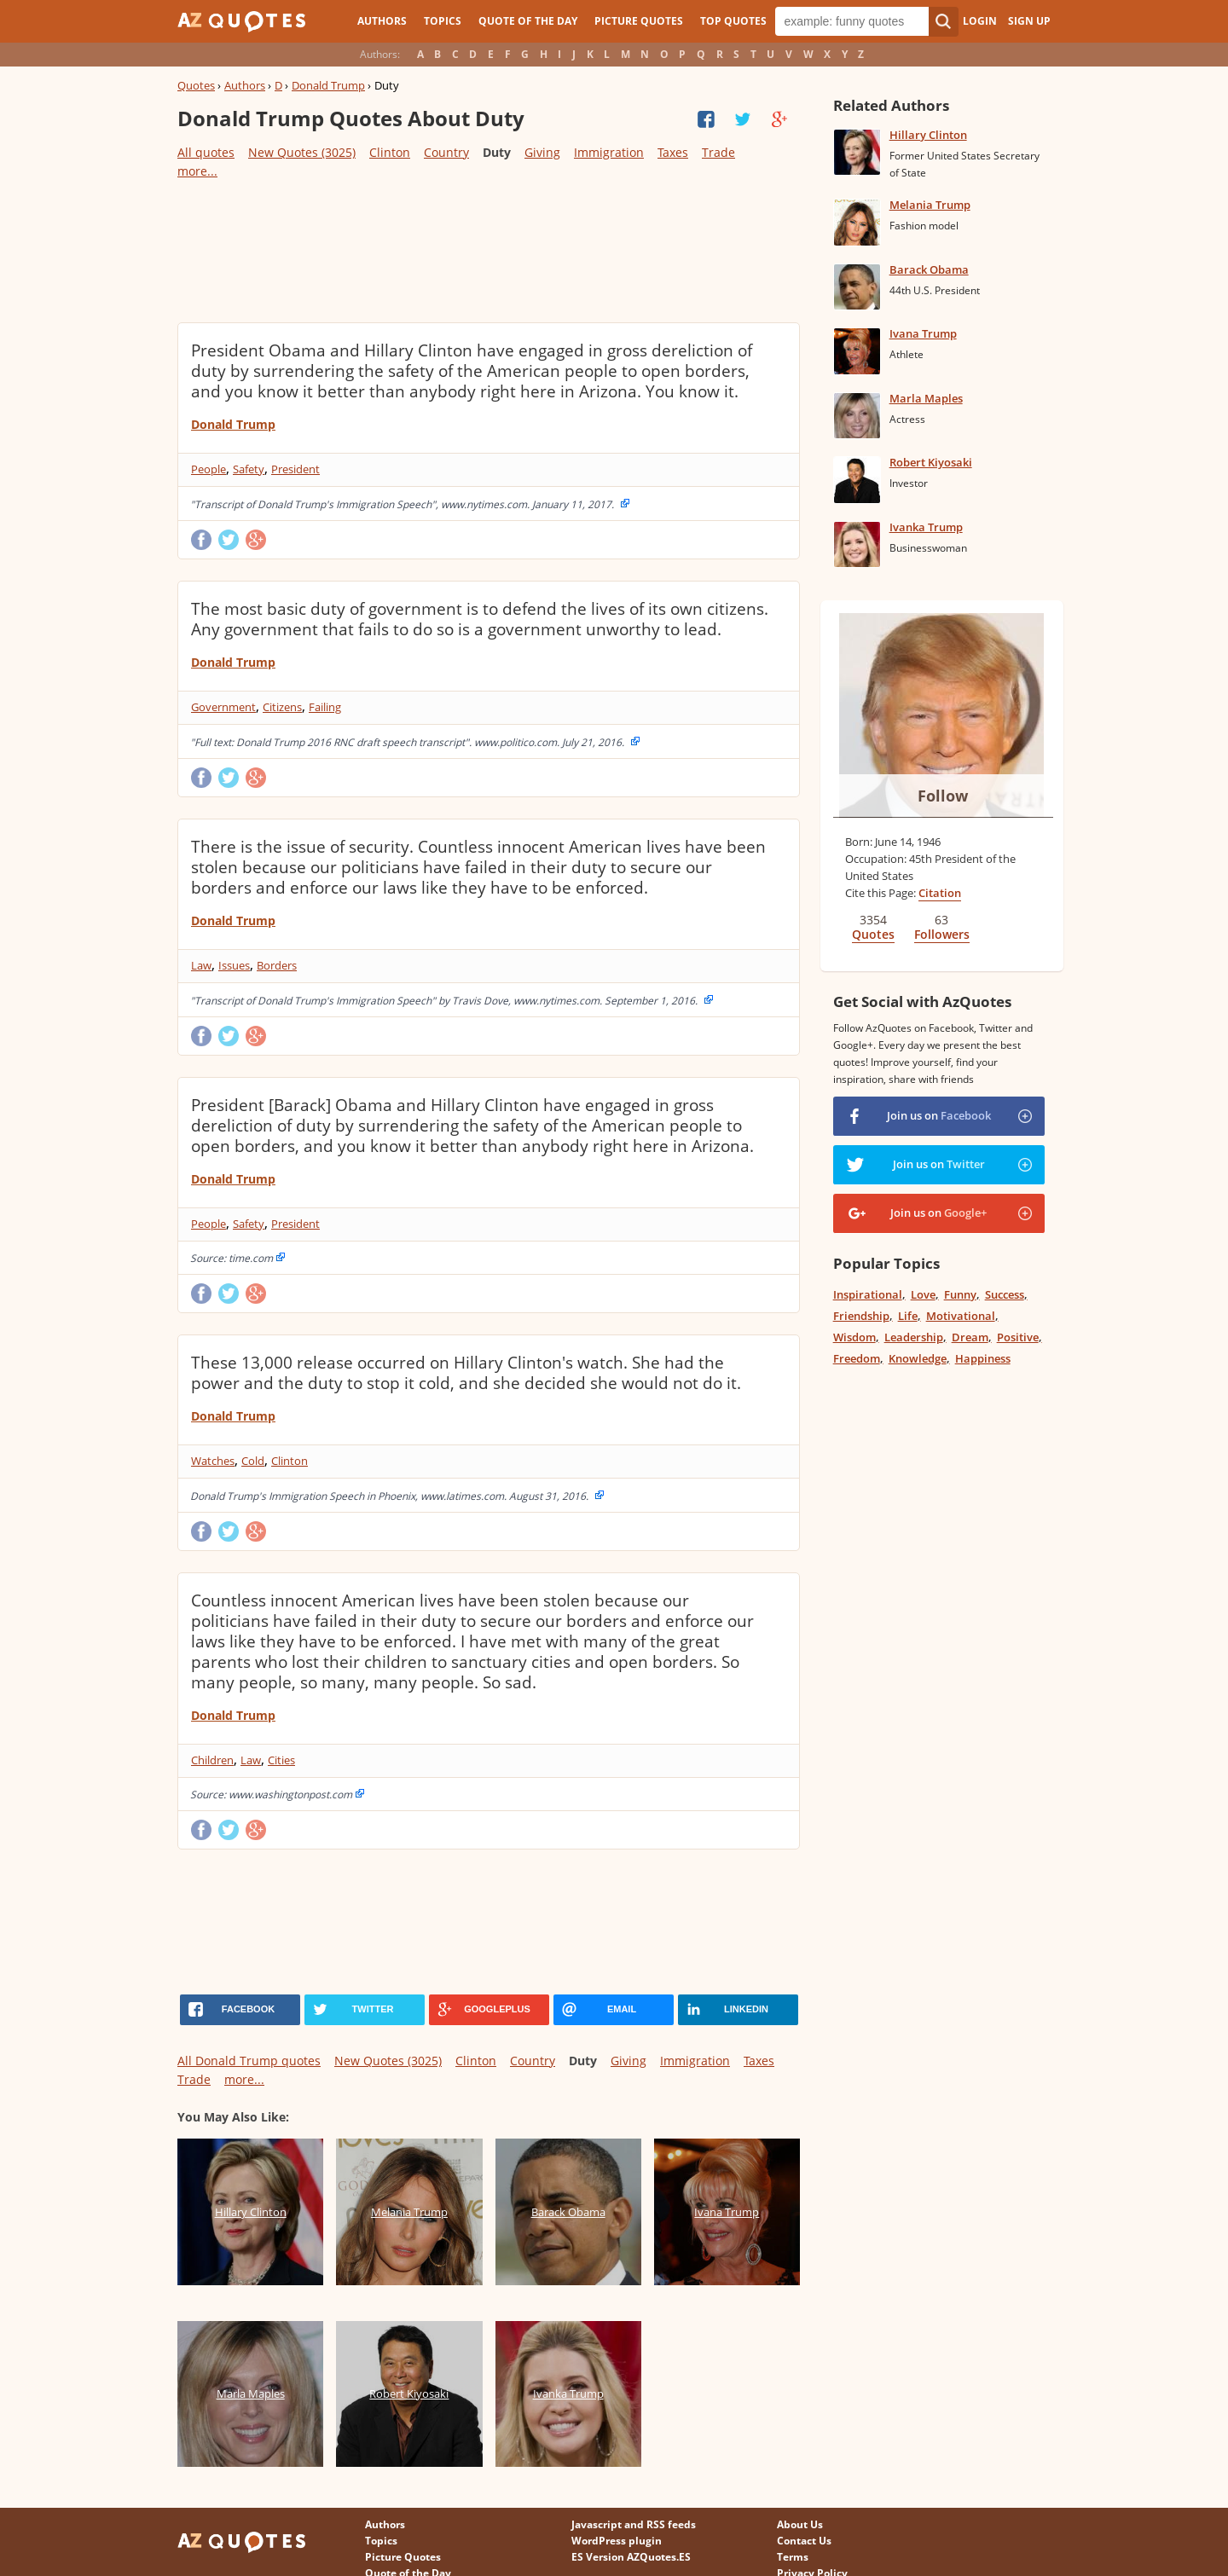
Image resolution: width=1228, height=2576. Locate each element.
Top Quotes (733, 21)
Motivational (960, 1315)
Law (201, 965)
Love (923, 1294)
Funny (960, 1294)
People (208, 469)
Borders (277, 965)
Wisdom (854, 1337)
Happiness (983, 1358)
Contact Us (804, 2540)
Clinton (389, 152)
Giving (542, 152)
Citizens (282, 707)
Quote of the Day (527, 21)
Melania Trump (929, 204)
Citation (939, 892)
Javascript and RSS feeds (633, 2524)
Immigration (609, 152)
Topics (442, 21)
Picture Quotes (638, 21)
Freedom (856, 1358)
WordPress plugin (616, 2540)
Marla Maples (926, 398)
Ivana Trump (923, 333)
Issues (234, 965)
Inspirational (867, 1294)
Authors (382, 21)
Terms (792, 2557)
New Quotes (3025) (302, 152)
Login (980, 21)
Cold (252, 1460)
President (295, 469)
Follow (943, 795)
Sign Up (1029, 21)
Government (223, 707)
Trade (718, 152)
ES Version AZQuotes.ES (631, 2557)
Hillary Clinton (928, 134)
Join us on (939, 1115)
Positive (1018, 1337)
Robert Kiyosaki (930, 462)
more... (197, 171)
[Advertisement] (487, 250)
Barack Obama (929, 269)
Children (212, 1760)
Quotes (196, 85)
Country (446, 152)
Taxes (672, 152)
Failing (325, 707)
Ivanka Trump (926, 527)
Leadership (913, 1337)
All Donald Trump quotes (249, 2060)
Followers (942, 934)
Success (1004, 1294)
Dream (970, 1337)
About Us (800, 2524)
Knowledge (918, 1358)
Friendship (861, 1315)
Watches (213, 1460)
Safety (248, 469)
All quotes (206, 152)
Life (908, 1315)
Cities (281, 1760)
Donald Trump (328, 85)
